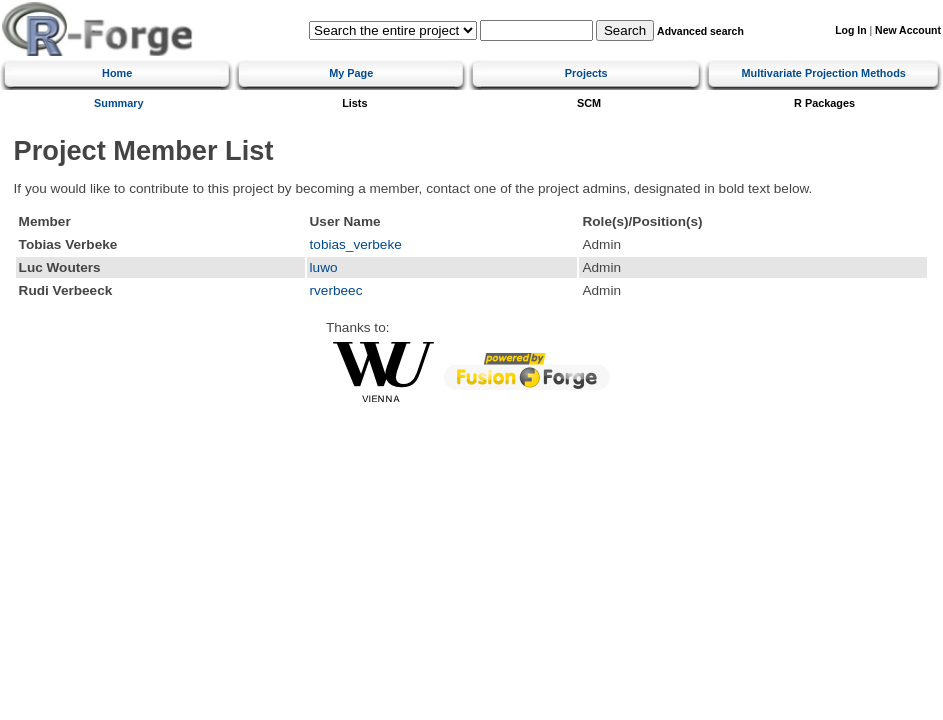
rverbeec (336, 290)
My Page (351, 73)
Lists (354, 103)
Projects (586, 73)
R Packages (824, 103)
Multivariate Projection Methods (823, 73)
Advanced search (700, 31)
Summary (119, 103)
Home (117, 73)
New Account (908, 30)
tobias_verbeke (356, 244)
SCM (589, 103)
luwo (324, 267)
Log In (850, 30)
